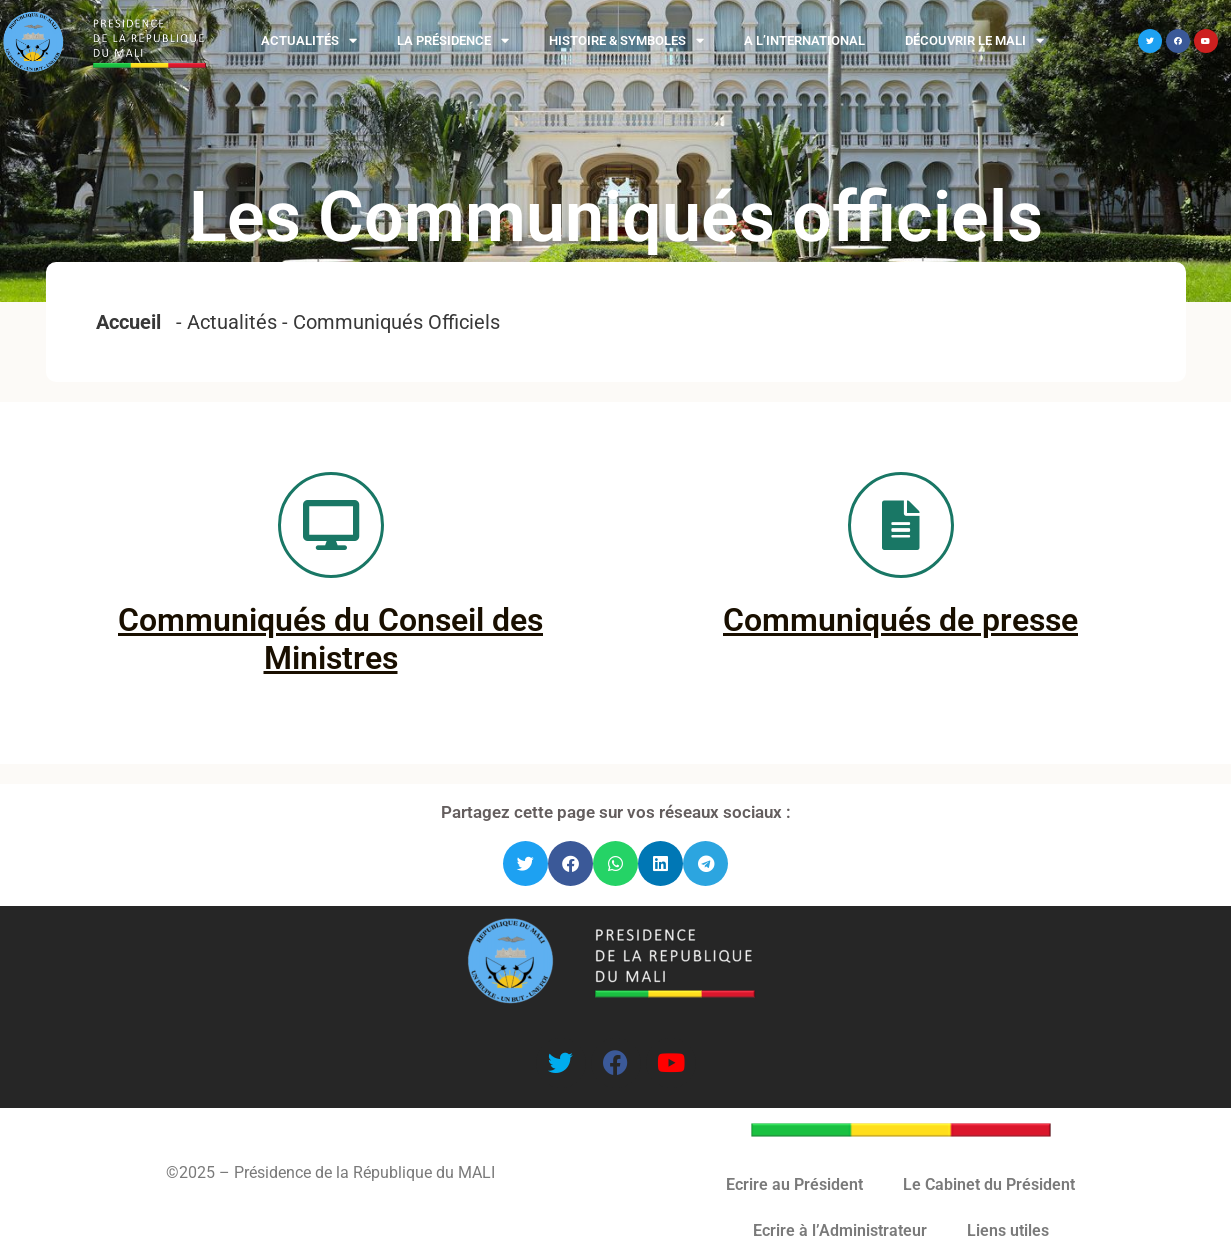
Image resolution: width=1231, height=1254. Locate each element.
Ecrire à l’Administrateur (840, 1230)
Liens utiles (1008, 1230)
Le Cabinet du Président (989, 1184)
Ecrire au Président (794, 1184)
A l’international (804, 40)
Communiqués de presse (900, 620)
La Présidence (453, 40)
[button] (525, 863)
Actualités (309, 40)
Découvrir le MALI (974, 40)
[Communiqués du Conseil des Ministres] (331, 525)
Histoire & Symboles (626, 40)
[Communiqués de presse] (901, 525)
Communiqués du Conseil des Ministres (330, 639)
